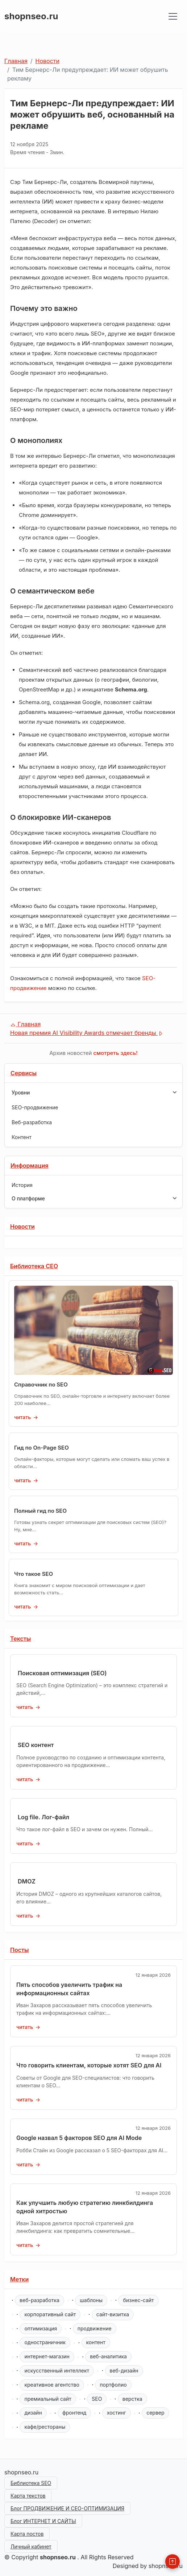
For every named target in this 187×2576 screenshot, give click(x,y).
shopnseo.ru (31, 16)
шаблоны (91, 2300)
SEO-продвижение (35, 1107)
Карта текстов (28, 2496)
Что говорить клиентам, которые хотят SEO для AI (88, 2065)
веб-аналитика (108, 2356)
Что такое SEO (33, 1573)
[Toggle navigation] (173, 16)
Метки (19, 2279)
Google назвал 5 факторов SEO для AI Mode (79, 2137)
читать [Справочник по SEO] (22, 1417)
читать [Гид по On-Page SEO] (22, 1480)
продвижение (95, 2328)
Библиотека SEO (31, 2483)
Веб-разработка (32, 1122)
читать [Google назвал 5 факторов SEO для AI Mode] (24, 2164)
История (22, 1185)
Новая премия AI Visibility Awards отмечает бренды (86, 1032)
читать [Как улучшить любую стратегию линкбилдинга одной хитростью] (24, 2245)
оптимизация (40, 2328)
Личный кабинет (31, 2546)
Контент (22, 1137)
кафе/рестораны (44, 2427)
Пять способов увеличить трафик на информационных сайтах (69, 1988)
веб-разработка (39, 2300)
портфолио (113, 2385)
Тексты (20, 1638)
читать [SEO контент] (24, 1779)
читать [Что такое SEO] (22, 1606)
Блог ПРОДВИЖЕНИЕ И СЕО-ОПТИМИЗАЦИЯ (67, 2508)
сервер (155, 2412)
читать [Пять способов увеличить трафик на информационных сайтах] (24, 2027)
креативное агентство (51, 2385)
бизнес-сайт (138, 2300)
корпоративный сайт (50, 2314)
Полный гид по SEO (40, 1510)
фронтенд (74, 2412)
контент (95, 2342)
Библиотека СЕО (34, 1266)
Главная (16, 61)
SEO (97, 2399)
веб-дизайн (124, 2370)
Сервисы (24, 1073)
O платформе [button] (94, 1198)
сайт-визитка (112, 2314)
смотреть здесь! (116, 1052)
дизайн (33, 2412)
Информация (30, 1165)
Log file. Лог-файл (43, 1817)
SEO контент (36, 1745)
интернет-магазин (46, 2356)
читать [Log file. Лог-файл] (24, 1843)
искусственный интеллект (56, 2370)
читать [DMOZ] (24, 1916)
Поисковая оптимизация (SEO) (62, 1673)
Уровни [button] (94, 1092)
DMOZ (27, 1881)
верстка (132, 2399)
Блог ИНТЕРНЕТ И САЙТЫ (43, 2521)
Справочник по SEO (41, 1384)
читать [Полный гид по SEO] (22, 1543)
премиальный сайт (47, 2399)
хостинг (116, 2412)
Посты (19, 1949)
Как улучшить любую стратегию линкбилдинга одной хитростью (84, 2206)
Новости (47, 61)
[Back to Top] (172, 2561)
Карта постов (27, 2534)
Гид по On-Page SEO (41, 1447)
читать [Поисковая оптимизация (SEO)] (24, 1707)
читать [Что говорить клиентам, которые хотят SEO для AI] (24, 2099)
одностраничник (45, 2342)
